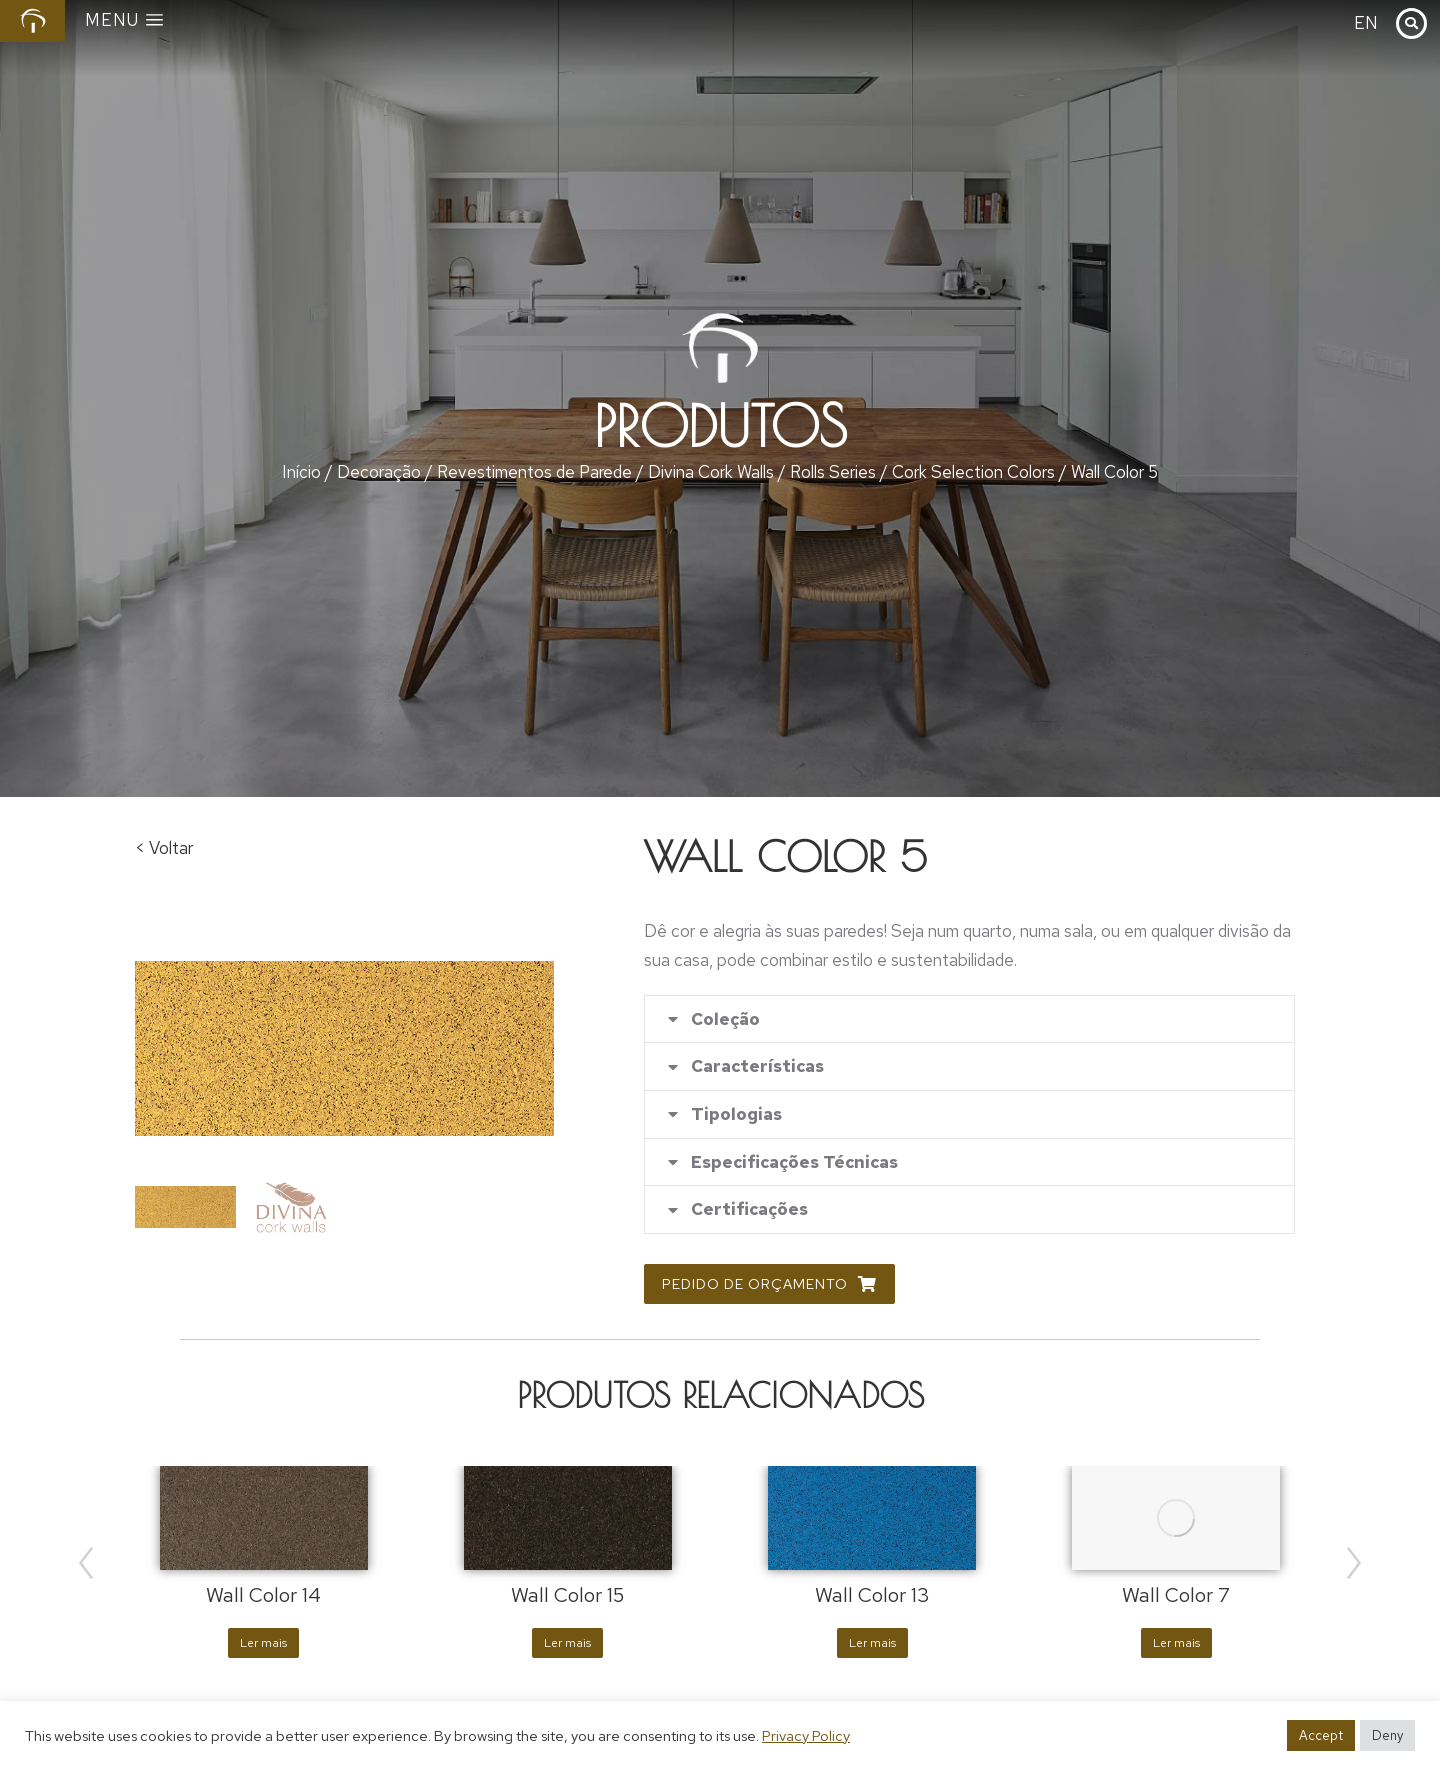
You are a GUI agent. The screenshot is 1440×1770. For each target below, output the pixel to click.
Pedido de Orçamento (769, 1286)
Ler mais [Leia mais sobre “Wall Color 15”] (567, 1645)
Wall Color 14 (263, 1597)
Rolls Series (833, 472)
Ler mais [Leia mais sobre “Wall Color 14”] (263, 1645)
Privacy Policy (806, 1735)
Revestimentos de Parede (534, 472)
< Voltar (164, 848)
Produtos (720, 426)
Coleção (725, 1019)
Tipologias (736, 1115)
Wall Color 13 (872, 1597)
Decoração (379, 472)
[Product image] (264, 1519)
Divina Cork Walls (711, 472)
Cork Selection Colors (973, 472)
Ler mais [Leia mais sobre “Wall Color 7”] (1176, 1645)
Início (301, 472)
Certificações (749, 1211)
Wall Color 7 (1176, 1597)
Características (757, 1067)
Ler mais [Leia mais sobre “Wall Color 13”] (872, 1645)
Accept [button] (1321, 1735)
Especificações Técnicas (794, 1163)
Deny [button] (1387, 1735)
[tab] (969, 1019)
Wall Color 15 (567, 1597)
